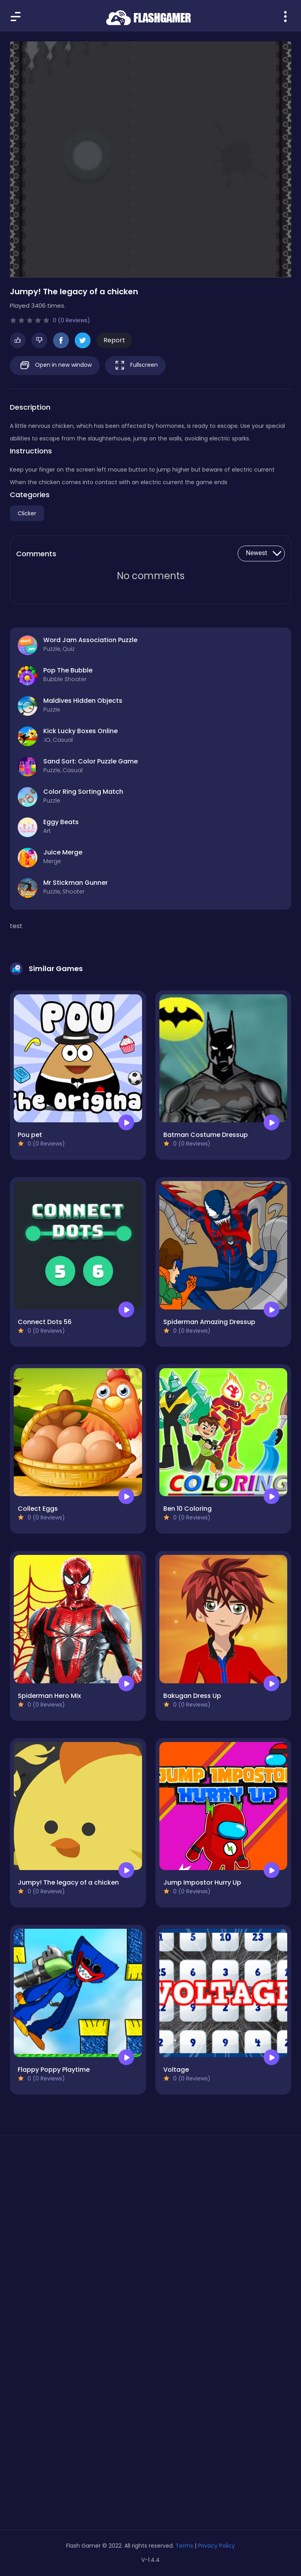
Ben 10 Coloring (187, 1508)
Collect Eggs (38, 1508)
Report (114, 340)
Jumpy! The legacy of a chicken (68, 1882)
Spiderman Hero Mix (49, 1695)
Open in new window (55, 365)
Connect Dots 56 (45, 1321)
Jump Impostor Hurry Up (202, 1882)
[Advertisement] (150, 2215)
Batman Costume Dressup (205, 1134)
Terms (184, 2546)
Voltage (176, 2069)
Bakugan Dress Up (192, 1695)
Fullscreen (135, 365)
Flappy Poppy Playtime (54, 2069)
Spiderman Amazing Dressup (209, 1321)
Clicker (27, 513)
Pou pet (30, 1134)
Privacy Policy (216, 2546)
